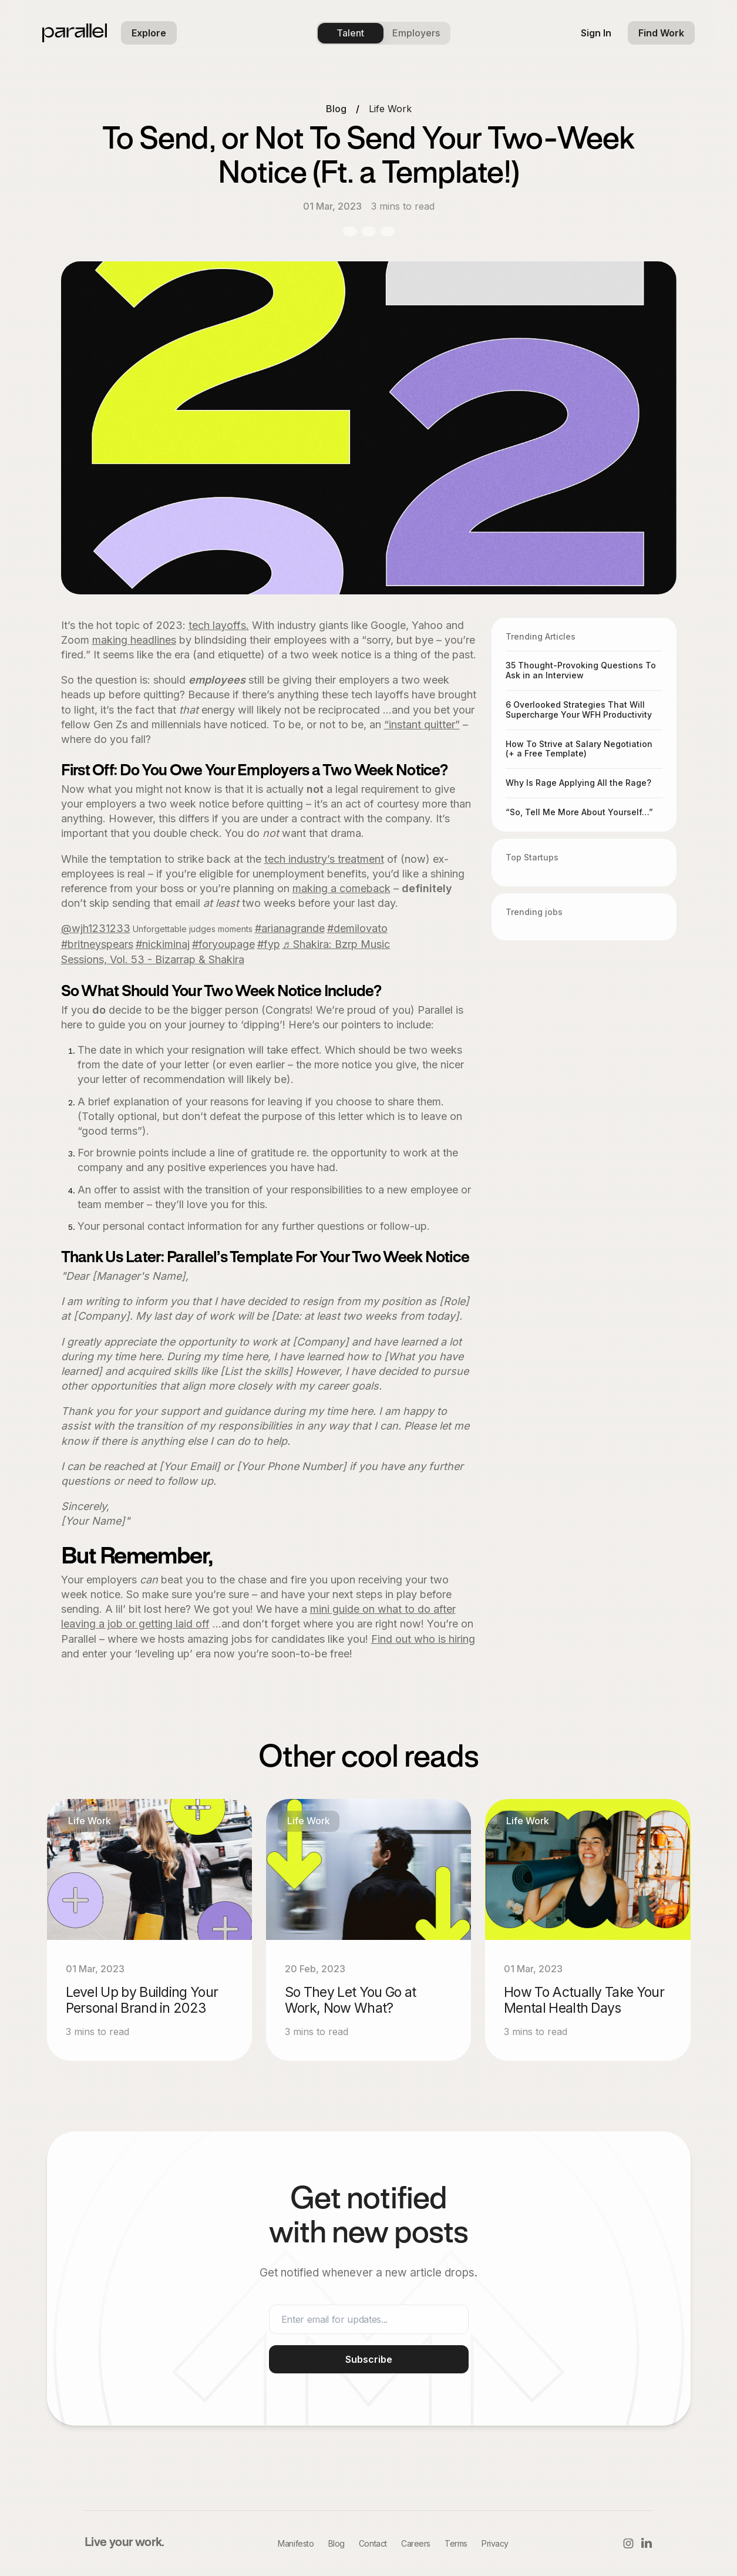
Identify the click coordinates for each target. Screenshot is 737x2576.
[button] (149, 33)
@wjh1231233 (95, 928)
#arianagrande (290, 928)
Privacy (495, 2543)
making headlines (134, 640)
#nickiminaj (163, 944)
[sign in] (596, 33)
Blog (336, 109)
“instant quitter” (422, 724)
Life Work (390, 109)
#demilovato (357, 928)
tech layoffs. (219, 625)
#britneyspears (97, 944)
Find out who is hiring (423, 1639)
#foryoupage (223, 944)
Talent (350, 33)
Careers (415, 2543)
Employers (416, 33)
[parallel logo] (74, 32)
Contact (373, 2543)
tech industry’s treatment (324, 859)
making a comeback (341, 888)
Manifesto (296, 2543)
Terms (456, 2543)
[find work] (661, 33)
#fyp (268, 944)
